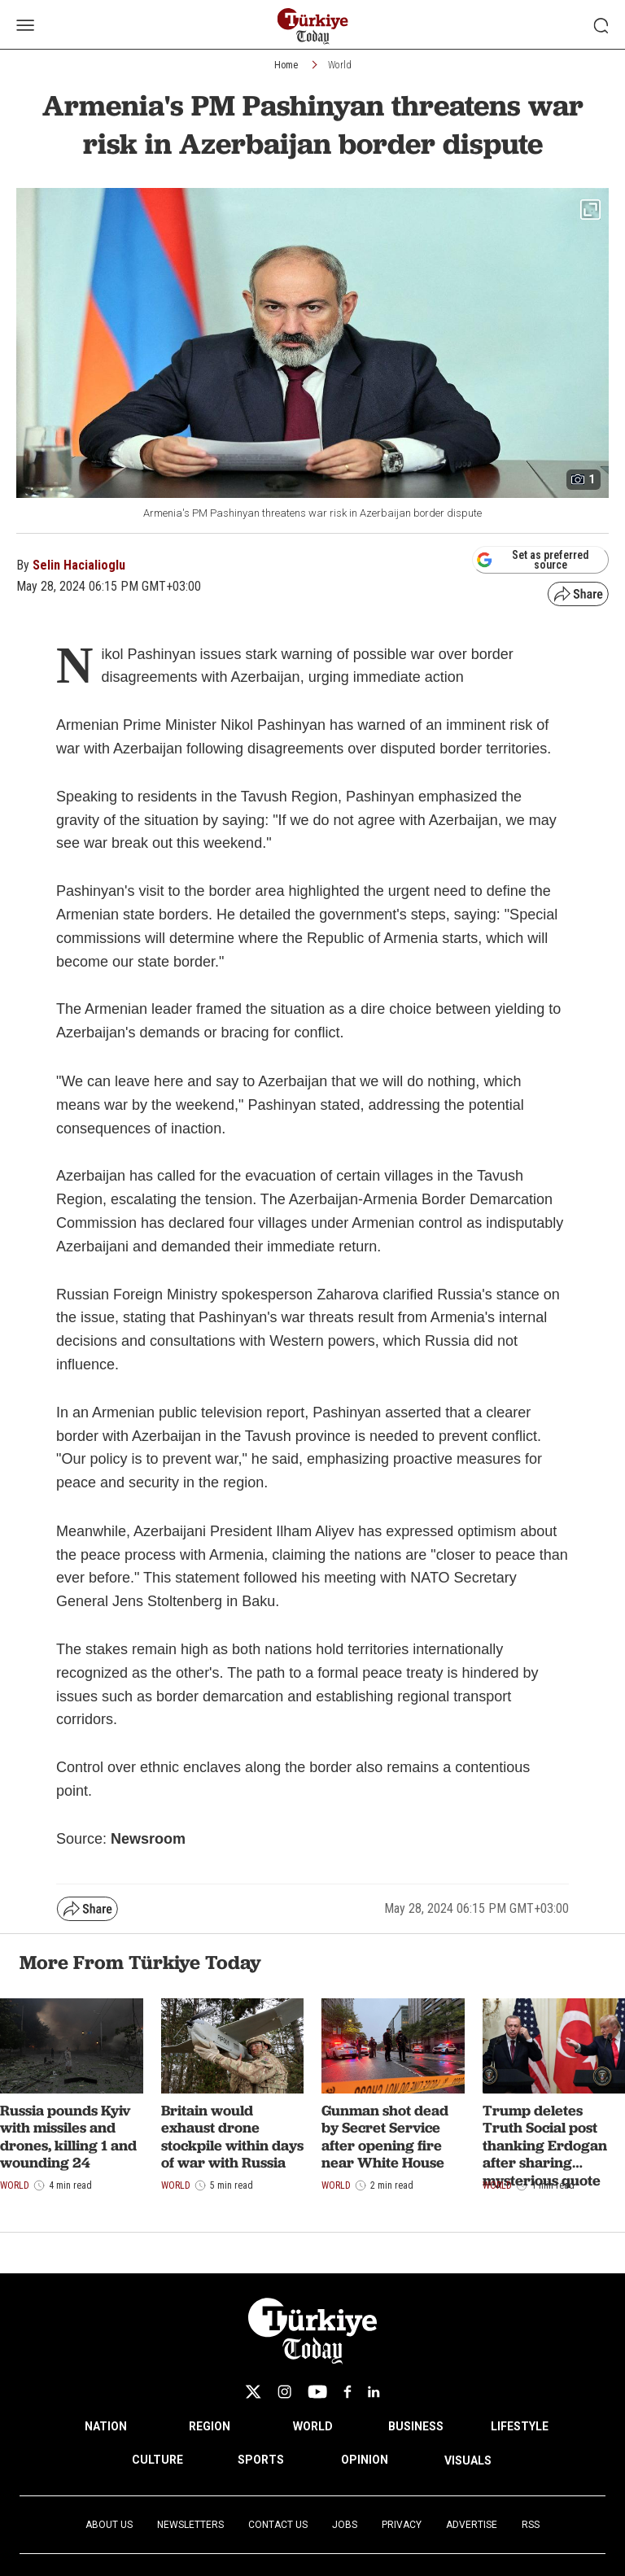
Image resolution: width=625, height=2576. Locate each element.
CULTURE (157, 2460)
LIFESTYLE (520, 2426)
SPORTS (261, 2460)
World (340, 65)
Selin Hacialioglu (79, 565)
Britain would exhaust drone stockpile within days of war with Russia (232, 2136)
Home (286, 65)
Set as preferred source (532, 559)
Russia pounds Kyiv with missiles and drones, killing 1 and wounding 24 (68, 2136)
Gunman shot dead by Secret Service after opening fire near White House (384, 2136)
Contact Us (278, 2525)
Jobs (344, 2525)
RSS (531, 2525)
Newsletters (190, 2525)
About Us (109, 2525)
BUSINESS (416, 2426)
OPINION (364, 2460)
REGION (209, 2426)
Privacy (402, 2525)
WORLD (313, 2426)
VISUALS (468, 2460)
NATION (106, 2426)
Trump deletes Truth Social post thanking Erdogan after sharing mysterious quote (545, 2145)
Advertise (471, 2525)
